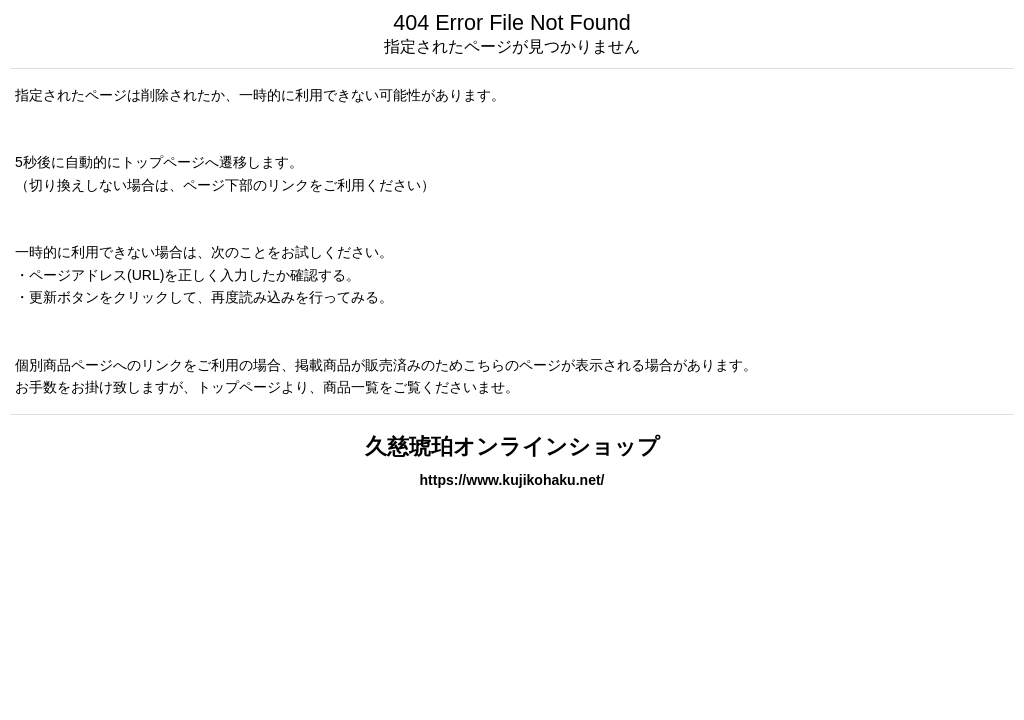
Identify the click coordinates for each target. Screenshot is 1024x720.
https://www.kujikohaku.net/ (511, 480)
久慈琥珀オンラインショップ (512, 446)
